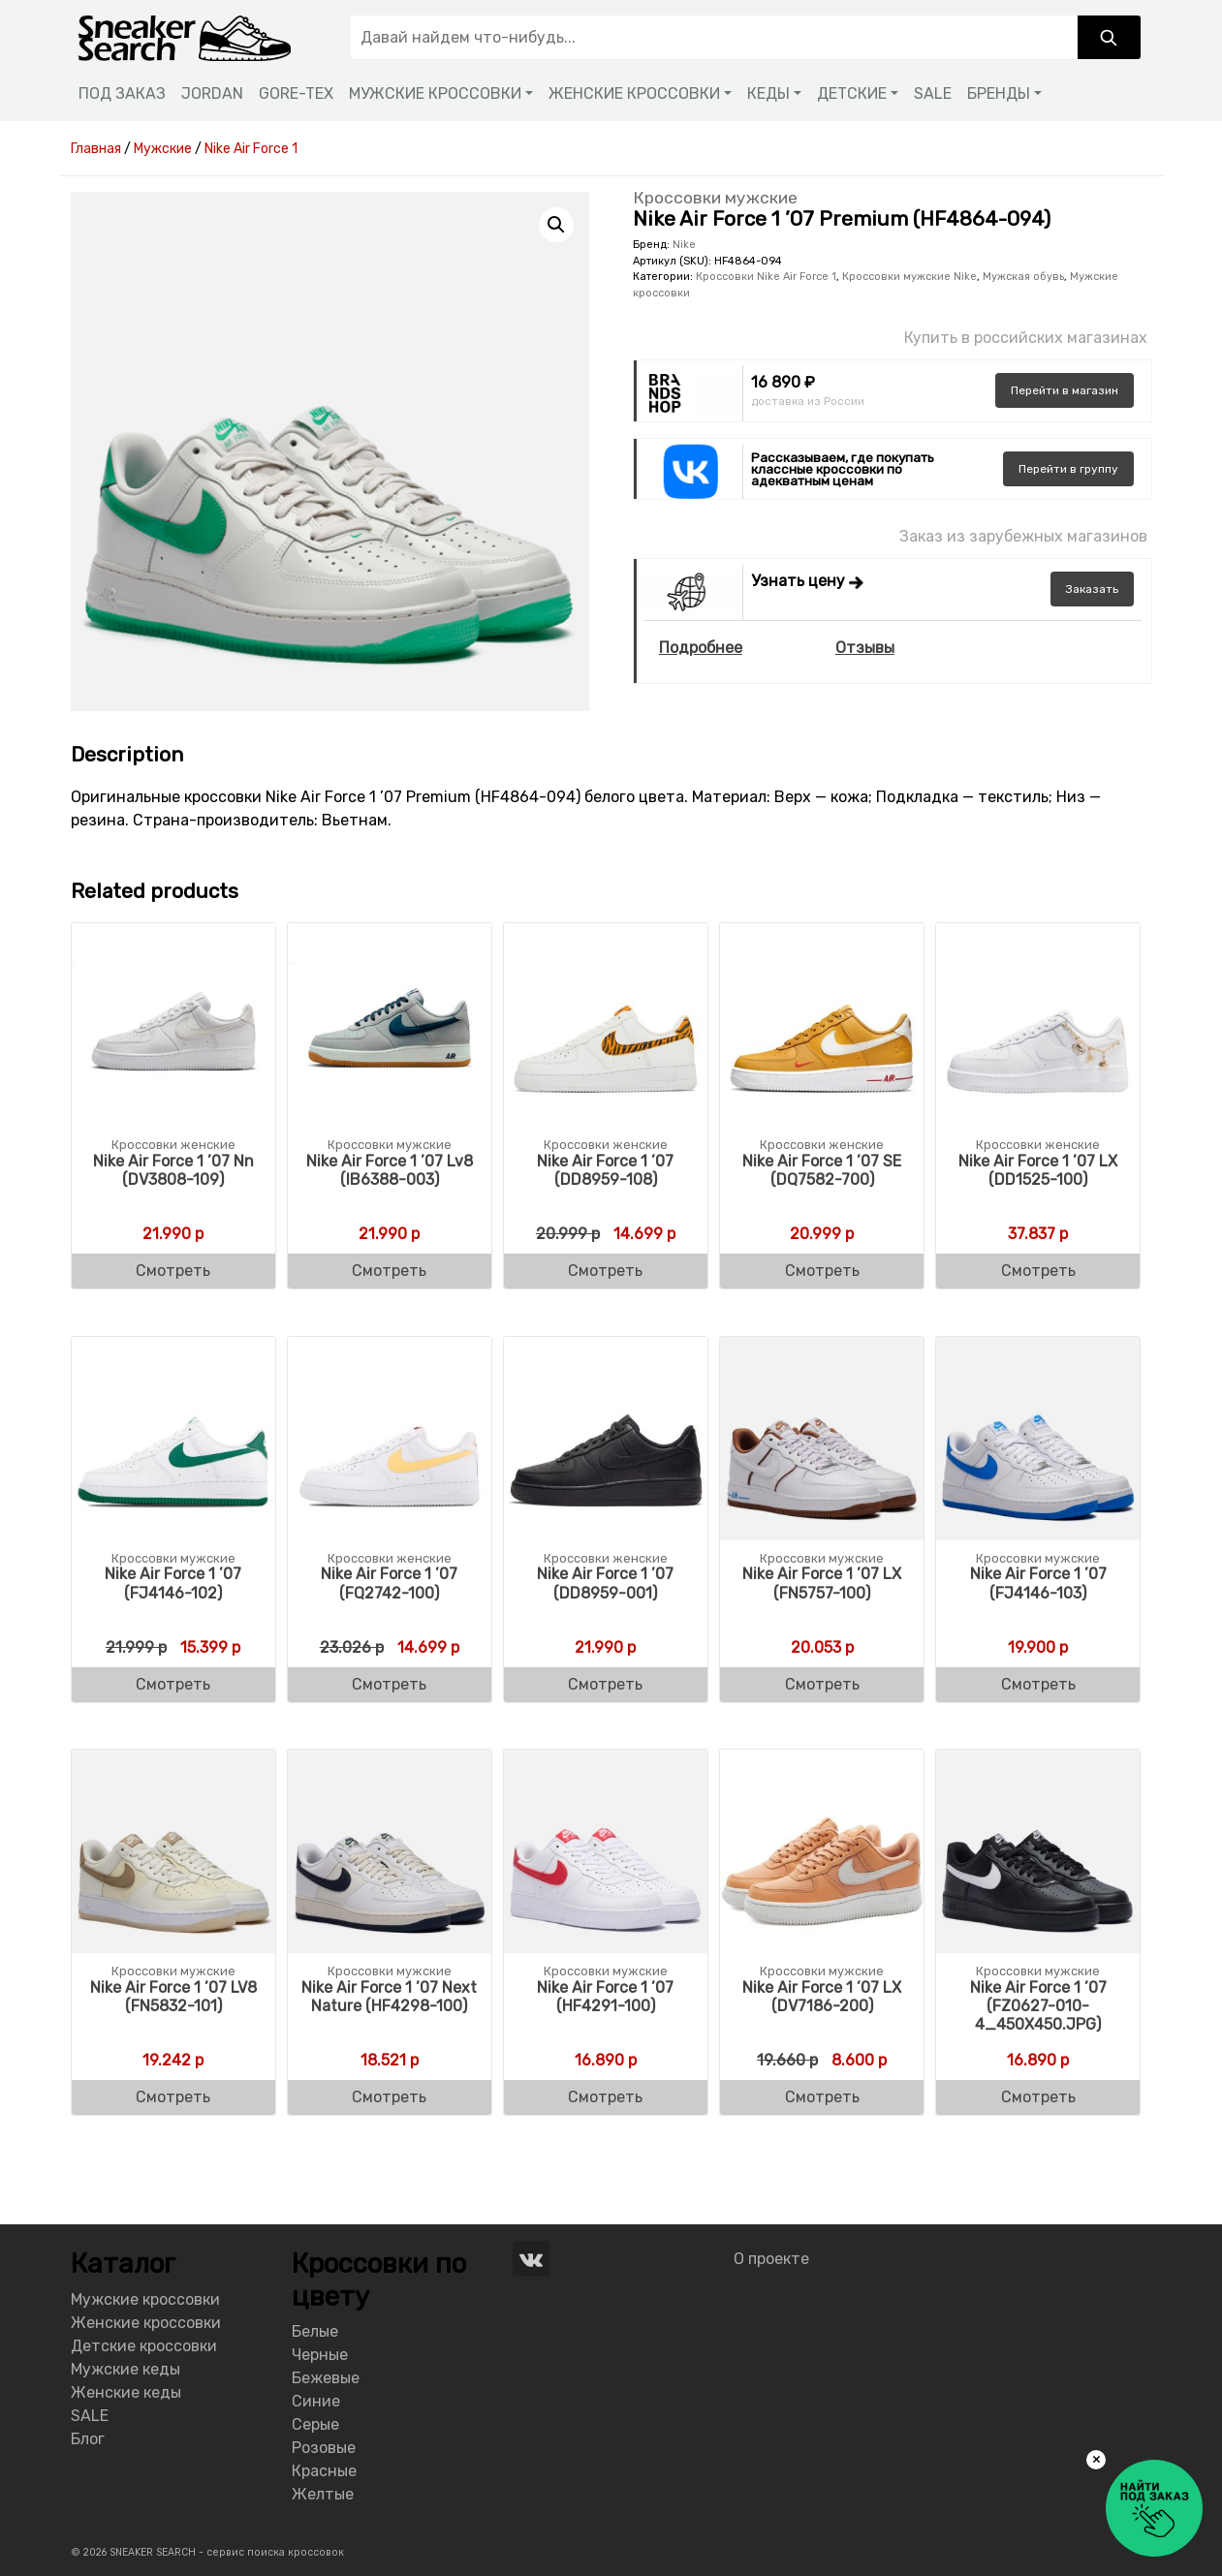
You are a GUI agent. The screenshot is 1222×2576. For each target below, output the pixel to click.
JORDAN (212, 93)
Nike (684, 244)
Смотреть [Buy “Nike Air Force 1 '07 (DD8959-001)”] (605, 1684)
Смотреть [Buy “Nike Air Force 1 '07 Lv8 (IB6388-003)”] (389, 1270)
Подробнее (700, 647)
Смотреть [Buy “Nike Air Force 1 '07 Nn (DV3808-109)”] (173, 1270)
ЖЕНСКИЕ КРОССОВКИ (634, 93)
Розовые (324, 2447)
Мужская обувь (1023, 276)
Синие (316, 2401)
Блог (88, 2439)
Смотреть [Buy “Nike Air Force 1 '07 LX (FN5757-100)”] (822, 1684)
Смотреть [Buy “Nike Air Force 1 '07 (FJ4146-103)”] (1038, 1684)
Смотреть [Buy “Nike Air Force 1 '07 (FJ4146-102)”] (173, 1684)
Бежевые (326, 2378)
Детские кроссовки (144, 2346)
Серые (315, 2424)
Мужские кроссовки (145, 2299)
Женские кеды (126, 2392)
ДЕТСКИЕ (852, 93)
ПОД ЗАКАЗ (122, 93)
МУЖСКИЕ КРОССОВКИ (435, 93)
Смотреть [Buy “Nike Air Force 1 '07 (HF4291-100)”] (605, 2097)
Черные (320, 2354)
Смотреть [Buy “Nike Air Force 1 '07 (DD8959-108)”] (605, 1270)
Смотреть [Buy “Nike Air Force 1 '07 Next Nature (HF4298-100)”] (389, 2097)
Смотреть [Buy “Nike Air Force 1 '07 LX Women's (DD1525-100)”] (1038, 1270)
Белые (315, 2331)
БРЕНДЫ (998, 93)
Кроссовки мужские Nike (909, 276)
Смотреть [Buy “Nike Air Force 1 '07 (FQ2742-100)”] (389, 1684)
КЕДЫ (768, 93)
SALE (933, 93)
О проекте (771, 2259)
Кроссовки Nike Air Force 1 (766, 276)
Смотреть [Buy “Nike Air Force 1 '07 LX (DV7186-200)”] (822, 2097)
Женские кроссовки (146, 2322)
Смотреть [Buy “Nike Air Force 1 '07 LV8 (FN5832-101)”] (173, 2097)
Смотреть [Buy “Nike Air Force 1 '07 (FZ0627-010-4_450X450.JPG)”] (1038, 2097)
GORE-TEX (296, 93)
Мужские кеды (125, 2369)
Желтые (323, 2494)
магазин (1064, 390)
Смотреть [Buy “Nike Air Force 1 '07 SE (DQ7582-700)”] (822, 1270)
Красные (324, 2471)
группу (1068, 469)
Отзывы (864, 647)
